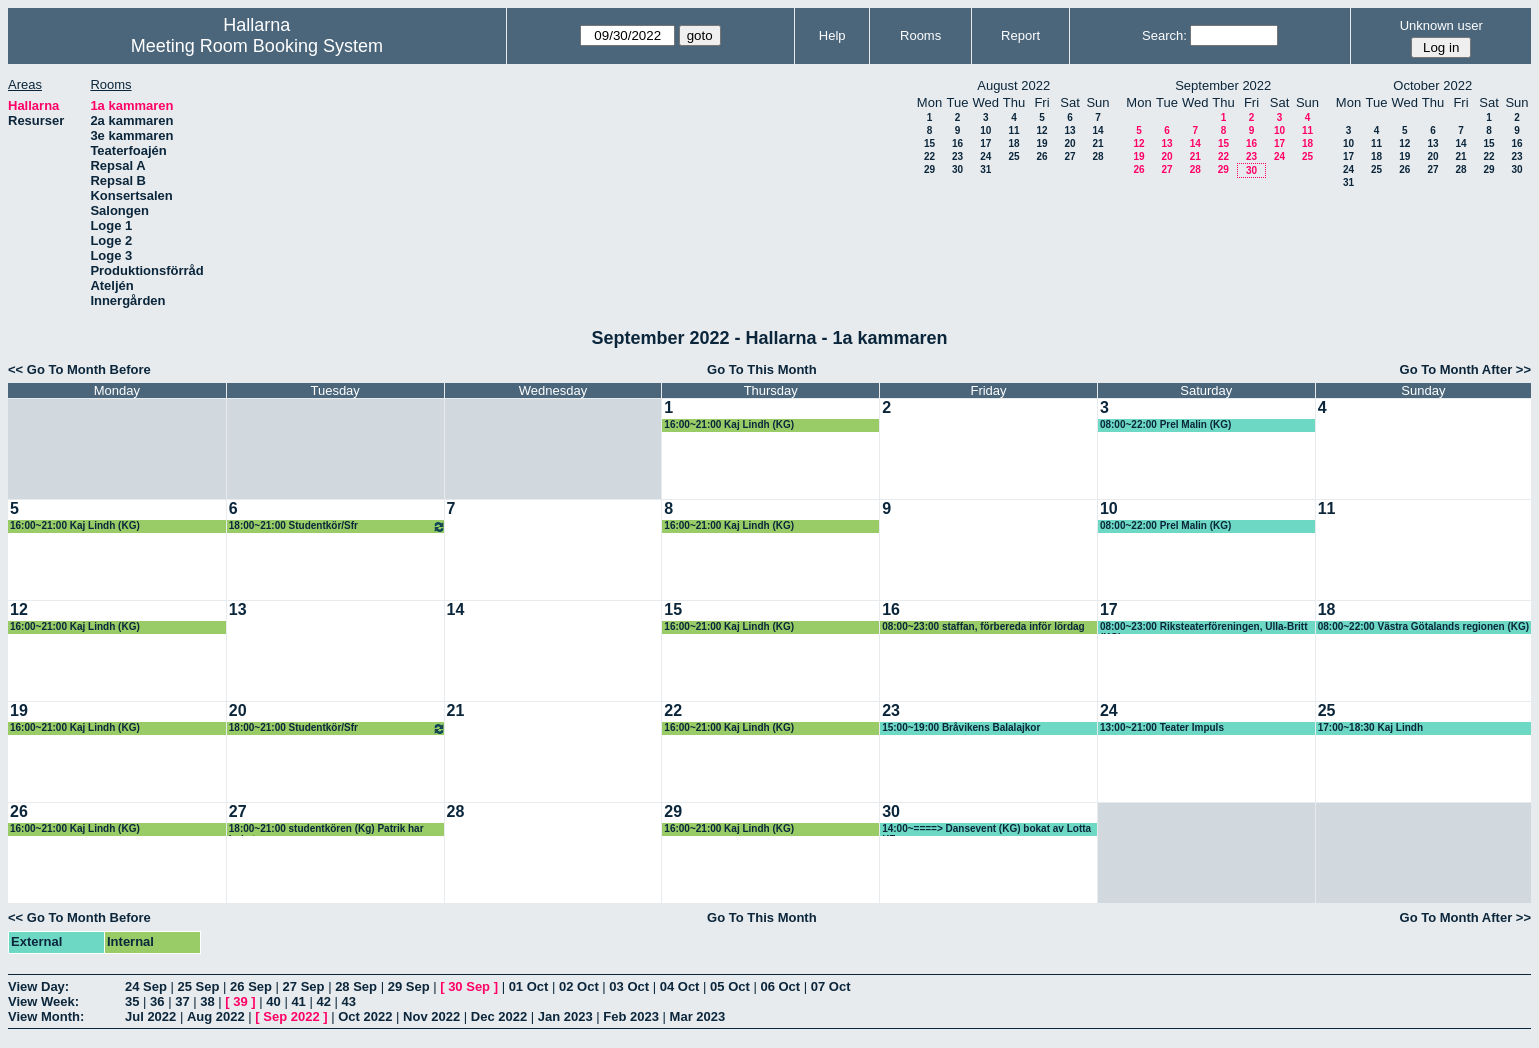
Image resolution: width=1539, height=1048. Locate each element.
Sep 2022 (291, 1016)
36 (157, 1001)
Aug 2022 (216, 1016)
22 (929, 156)
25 (1013, 156)
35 (132, 1001)
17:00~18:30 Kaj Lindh (1370, 727)
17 (985, 143)
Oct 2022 (365, 1016)
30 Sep (469, 986)
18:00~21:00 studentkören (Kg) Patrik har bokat (326, 829)
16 (957, 143)
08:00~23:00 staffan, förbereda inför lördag (983, 626)
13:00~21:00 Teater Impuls (1162, 727)
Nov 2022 (431, 1016)
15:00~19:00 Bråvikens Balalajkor (961, 727)
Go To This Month (762, 369)
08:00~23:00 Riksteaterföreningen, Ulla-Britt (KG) (1204, 627)
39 (240, 1001)
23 (957, 156)
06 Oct (780, 986)
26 (1041, 156)
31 (985, 169)
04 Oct (680, 986)
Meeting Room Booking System (257, 46)
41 (298, 1001)
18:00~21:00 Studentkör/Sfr (337, 526)
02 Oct (579, 986)
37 (182, 1001)
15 (929, 143)
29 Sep (409, 986)
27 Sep (304, 986)
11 (1013, 130)
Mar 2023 (698, 1016)
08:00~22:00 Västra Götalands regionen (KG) (1423, 626)
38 (207, 1001)
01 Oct (529, 986)
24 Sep (146, 986)
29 (929, 169)
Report (1020, 35)
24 (985, 156)
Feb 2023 (631, 1016)
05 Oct (730, 986)
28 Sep (356, 986)
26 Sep (251, 986)
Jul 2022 (150, 1016)
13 (1069, 130)
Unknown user (1441, 25)
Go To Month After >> (1465, 369)
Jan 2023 (565, 1016)
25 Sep (199, 986)
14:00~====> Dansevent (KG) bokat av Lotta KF (986, 829)
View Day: (38, 986)
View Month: (46, 1016)
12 (1041, 130)
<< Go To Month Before (79, 369)
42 (323, 1001)
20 (1069, 143)
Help (832, 35)
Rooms (920, 35)
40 (273, 1001)
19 (1041, 143)
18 (1013, 143)
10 (985, 130)
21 (1097, 143)
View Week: (43, 1001)
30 (957, 169)
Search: (1164, 35)
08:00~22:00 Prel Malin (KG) (1165, 424)
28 (1097, 156)
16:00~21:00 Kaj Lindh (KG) (729, 424)
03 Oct (629, 986)
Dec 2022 (499, 1016)
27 (1069, 156)
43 (349, 1001)
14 (1097, 130)
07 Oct (831, 986)
